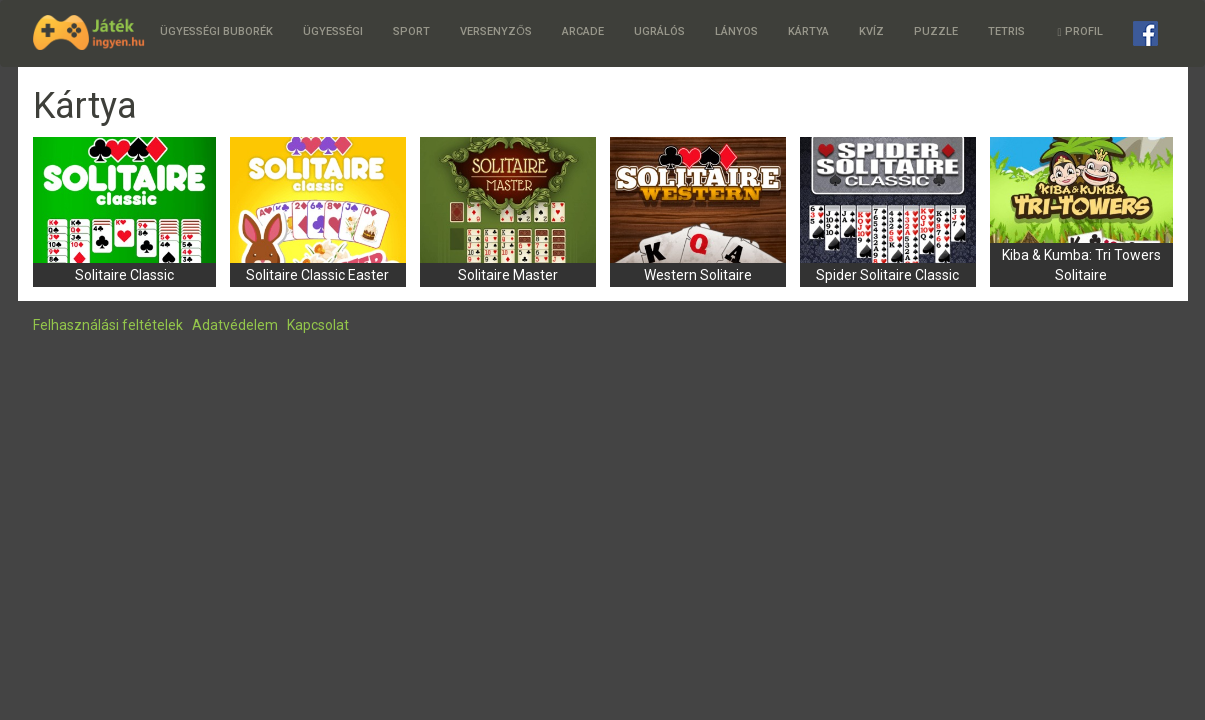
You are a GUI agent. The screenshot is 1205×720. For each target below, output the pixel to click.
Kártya (808, 31)
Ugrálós (659, 31)
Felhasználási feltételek (108, 325)
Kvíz (871, 31)
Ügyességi (333, 31)
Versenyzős (496, 31)
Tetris (1006, 31)
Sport (411, 31)
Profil (1079, 31)
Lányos (736, 31)
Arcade (583, 31)
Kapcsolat (318, 325)
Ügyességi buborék (216, 31)
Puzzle (936, 31)
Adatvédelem (235, 325)
